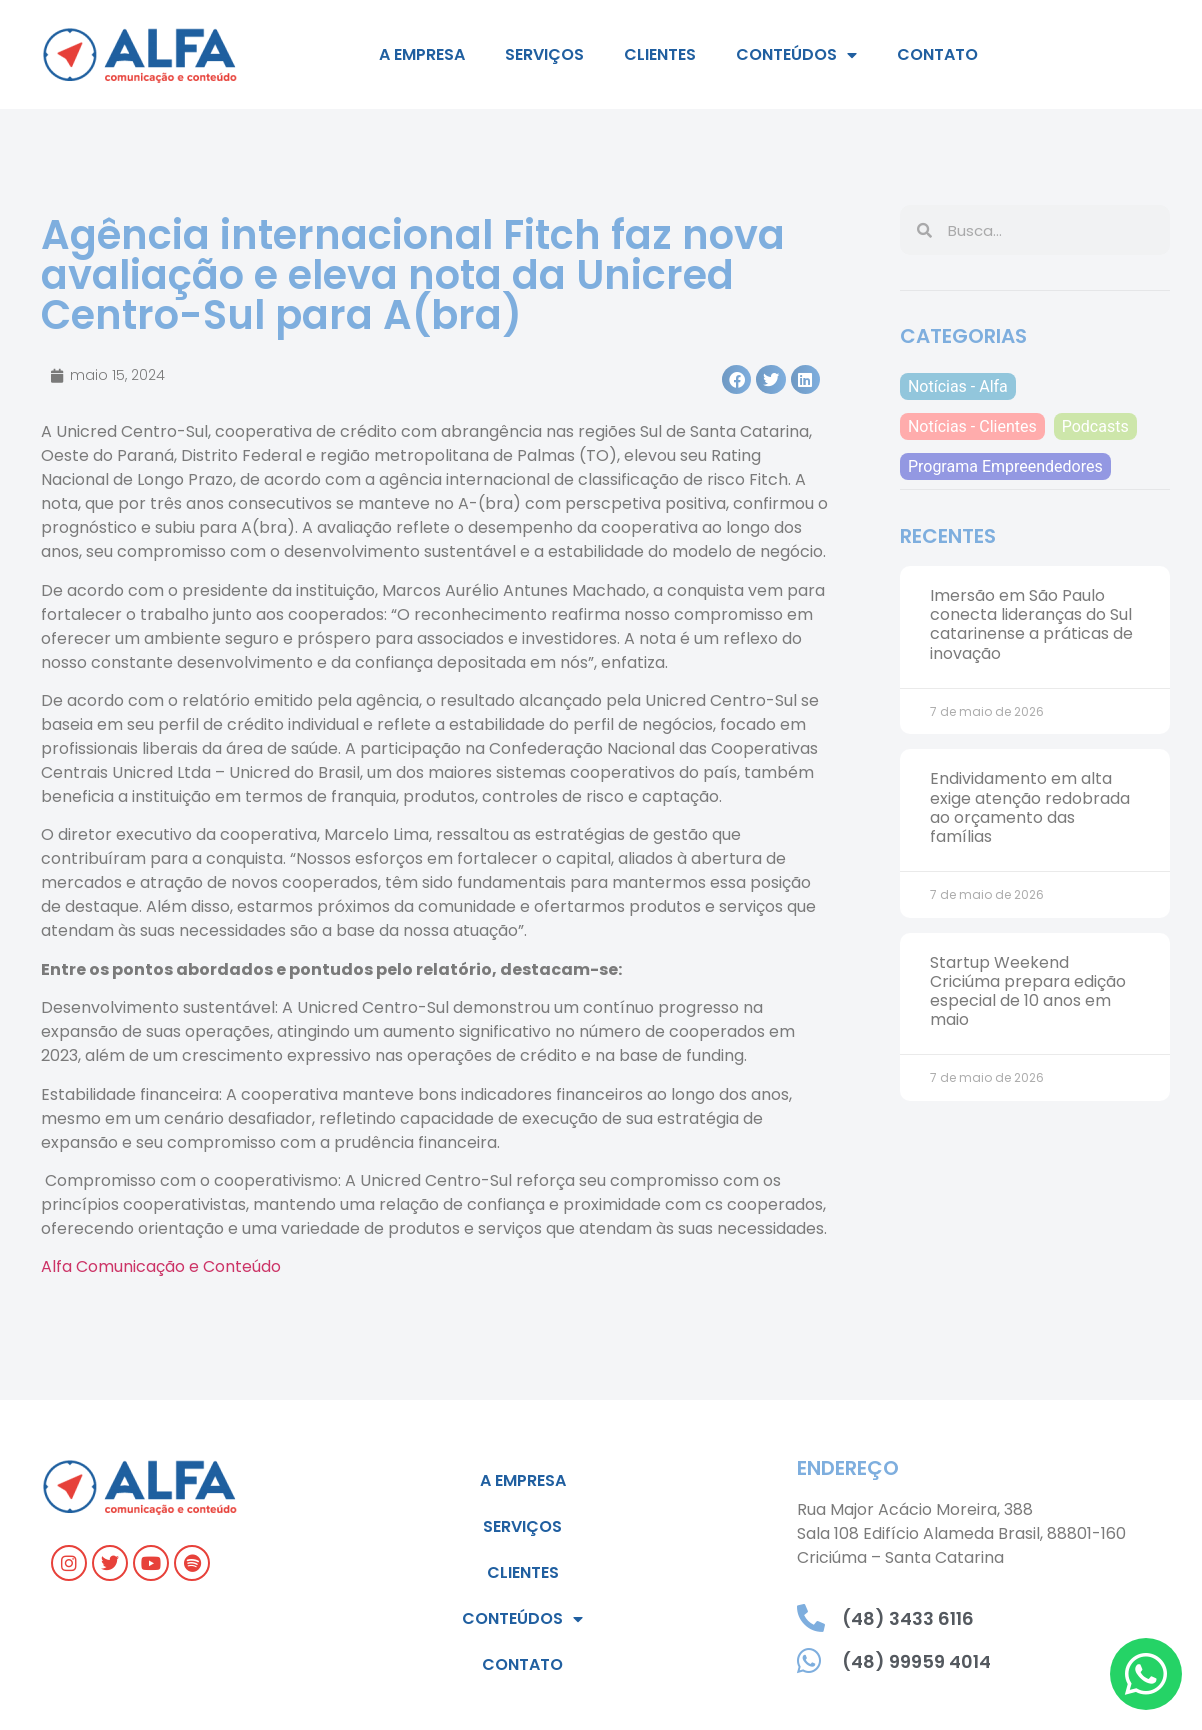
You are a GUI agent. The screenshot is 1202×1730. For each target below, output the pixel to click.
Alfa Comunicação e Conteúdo (161, 1266)
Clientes (660, 54)
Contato (937, 54)
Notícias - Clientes (972, 426)
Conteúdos (796, 55)
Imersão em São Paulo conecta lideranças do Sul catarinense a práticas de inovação (1031, 624)
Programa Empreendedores (1005, 466)
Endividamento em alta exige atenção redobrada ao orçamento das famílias (1030, 807)
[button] (736, 379)
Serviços (544, 54)
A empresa (422, 54)
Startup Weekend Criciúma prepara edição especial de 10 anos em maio (1028, 991)
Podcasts (1095, 426)
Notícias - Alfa (958, 386)
